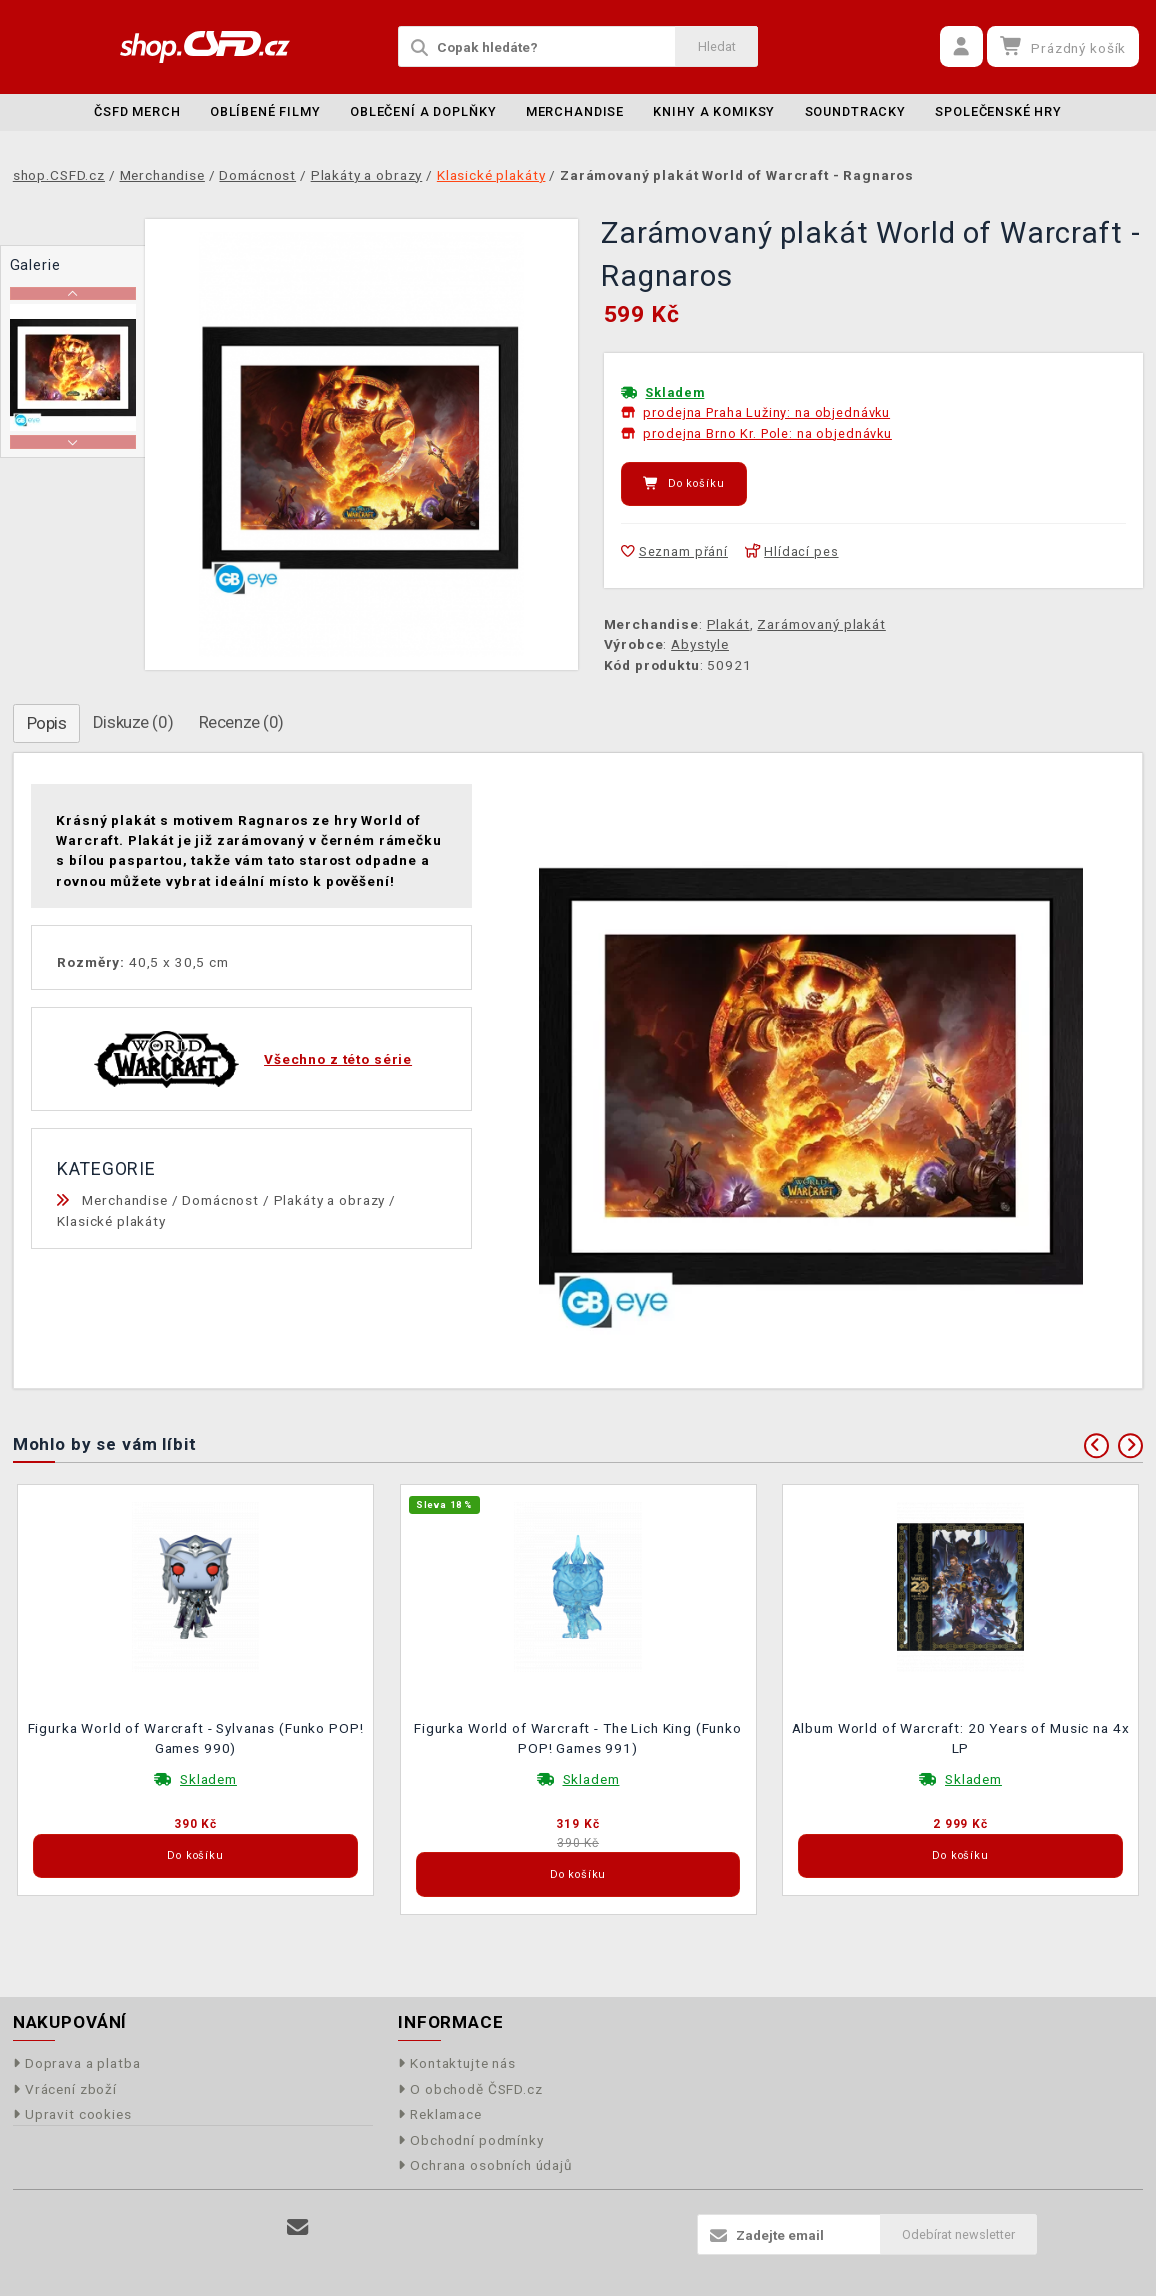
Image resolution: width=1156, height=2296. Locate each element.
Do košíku (684, 484)
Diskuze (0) (133, 722)
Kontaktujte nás (457, 2063)
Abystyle (700, 644)
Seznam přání (674, 551)
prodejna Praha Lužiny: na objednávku (766, 412)
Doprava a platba (77, 2063)
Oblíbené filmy (265, 111)
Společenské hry (998, 111)
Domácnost (220, 1200)
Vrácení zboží (65, 2089)
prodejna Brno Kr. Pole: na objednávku (767, 433)
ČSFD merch (137, 111)
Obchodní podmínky (471, 2140)
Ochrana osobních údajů (485, 2165)
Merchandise (575, 111)
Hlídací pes (792, 551)
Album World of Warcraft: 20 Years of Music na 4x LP (961, 1738)
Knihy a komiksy (714, 111)
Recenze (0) (241, 722)
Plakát (728, 624)
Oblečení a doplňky (423, 111)
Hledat (717, 46)
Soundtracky (855, 111)
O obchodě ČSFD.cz (470, 2089)
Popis (47, 723)
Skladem (674, 392)
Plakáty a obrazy (330, 1200)
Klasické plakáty (111, 1221)
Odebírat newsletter (958, 2234)
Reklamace (440, 2114)
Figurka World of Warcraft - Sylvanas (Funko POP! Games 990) (196, 1738)
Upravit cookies (72, 2114)
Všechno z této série (338, 1059)
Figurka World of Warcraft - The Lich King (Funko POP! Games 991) (578, 1738)
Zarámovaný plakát (821, 624)
